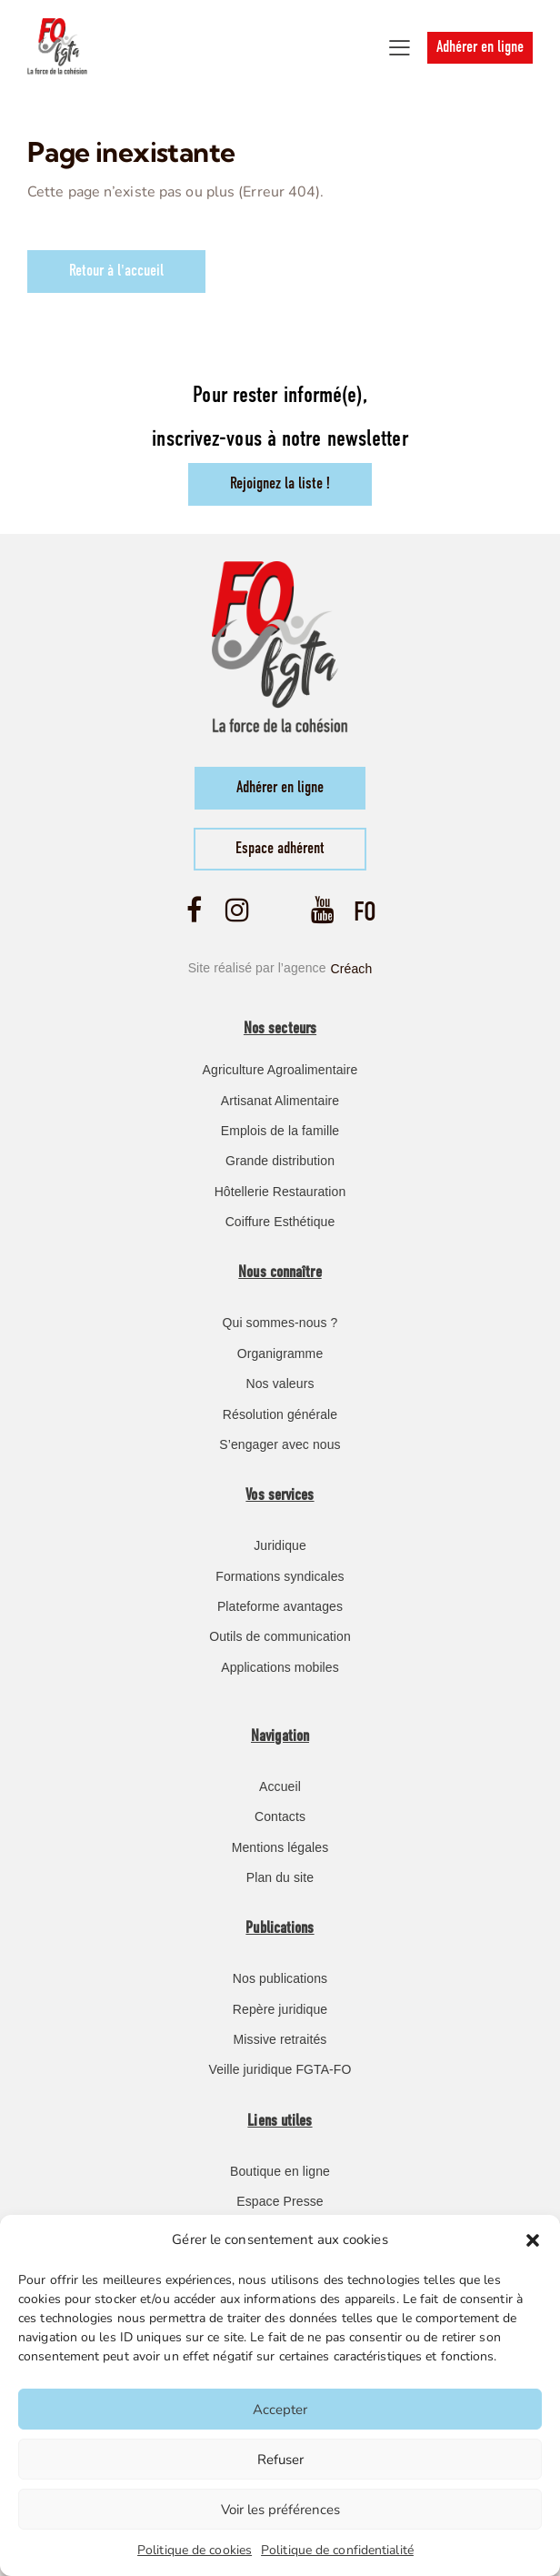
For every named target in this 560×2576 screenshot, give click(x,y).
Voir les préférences (280, 2510)
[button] (533, 2240)
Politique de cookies (194, 2550)
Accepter (280, 2409)
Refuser (280, 2459)
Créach (352, 968)
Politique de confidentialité (337, 2550)
